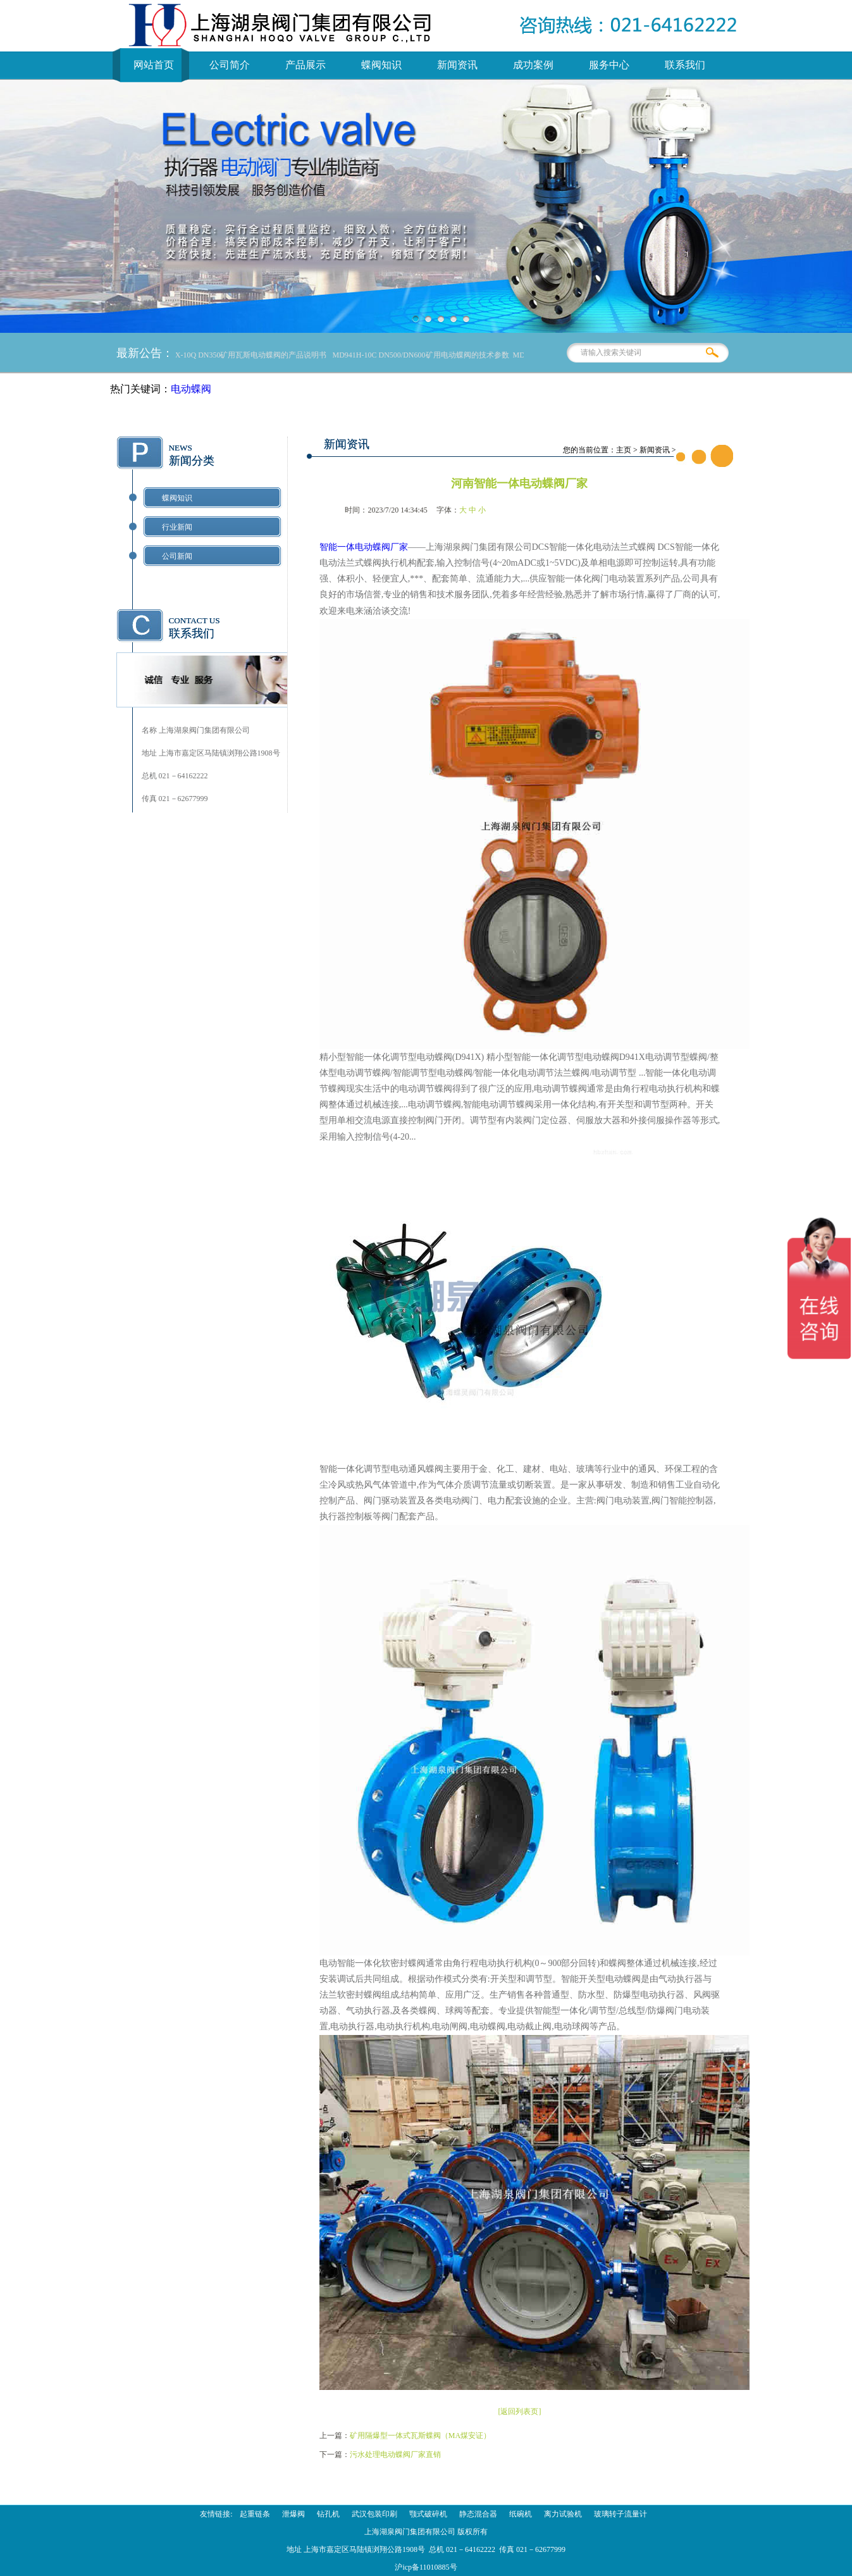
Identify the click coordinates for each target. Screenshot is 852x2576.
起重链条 (255, 2514)
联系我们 (685, 64)
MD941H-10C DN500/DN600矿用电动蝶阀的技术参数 (425, 355)
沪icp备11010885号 (426, 2567)
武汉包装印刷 (374, 2514)
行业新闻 (177, 527)
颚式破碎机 (428, 2514)
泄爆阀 (293, 2514)
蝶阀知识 (381, 64)
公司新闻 (177, 556)
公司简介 (229, 64)
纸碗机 (520, 2514)
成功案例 (533, 64)
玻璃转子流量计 (620, 2514)
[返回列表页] (519, 2411)
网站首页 (153, 64)
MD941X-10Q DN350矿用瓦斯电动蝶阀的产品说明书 (243, 355)
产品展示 (305, 64)
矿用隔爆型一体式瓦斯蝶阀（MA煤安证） (420, 2435)
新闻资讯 (457, 64)
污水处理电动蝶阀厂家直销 (395, 2454)
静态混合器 (478, 2514)
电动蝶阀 (191, 388)
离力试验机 (563, 2514)
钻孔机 (328, 2514)
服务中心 (609, 64)
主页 (623, 449)
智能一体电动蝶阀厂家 (363, 547)
